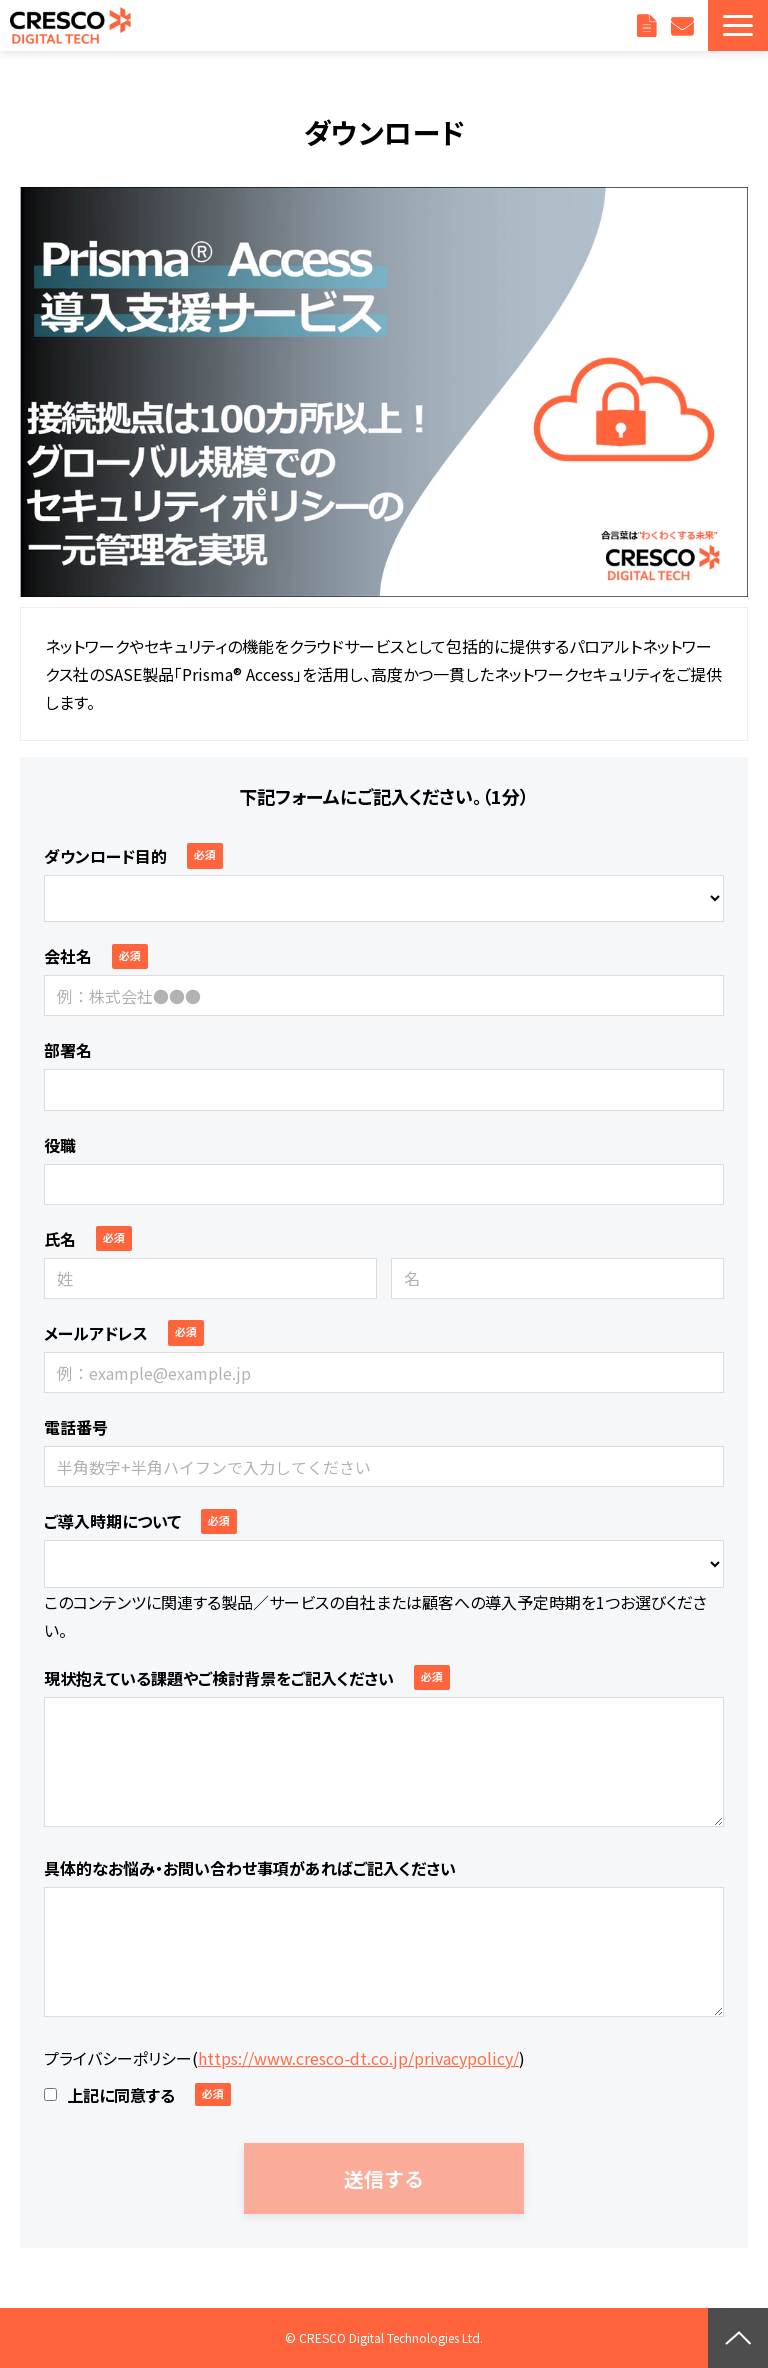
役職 (60, 1145)
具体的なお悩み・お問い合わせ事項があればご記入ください (250, 1868)
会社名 (68, 956)
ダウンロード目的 (105, 856)
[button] (738, 25)
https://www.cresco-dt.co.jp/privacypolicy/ (358, 2058)
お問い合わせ (684, 26)
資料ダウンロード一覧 (649, 26)
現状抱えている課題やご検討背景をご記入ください (219, 1678)
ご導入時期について (112, 1521)
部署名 (68, 1050)
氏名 (60, 1239)
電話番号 (76, 1427)
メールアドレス (96, 1333)
